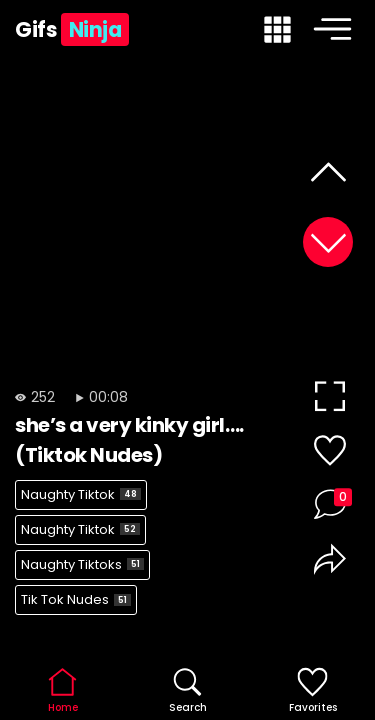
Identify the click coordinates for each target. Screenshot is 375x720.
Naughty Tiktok (81, 494)
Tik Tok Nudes (76, 599)
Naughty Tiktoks (82, 564)
